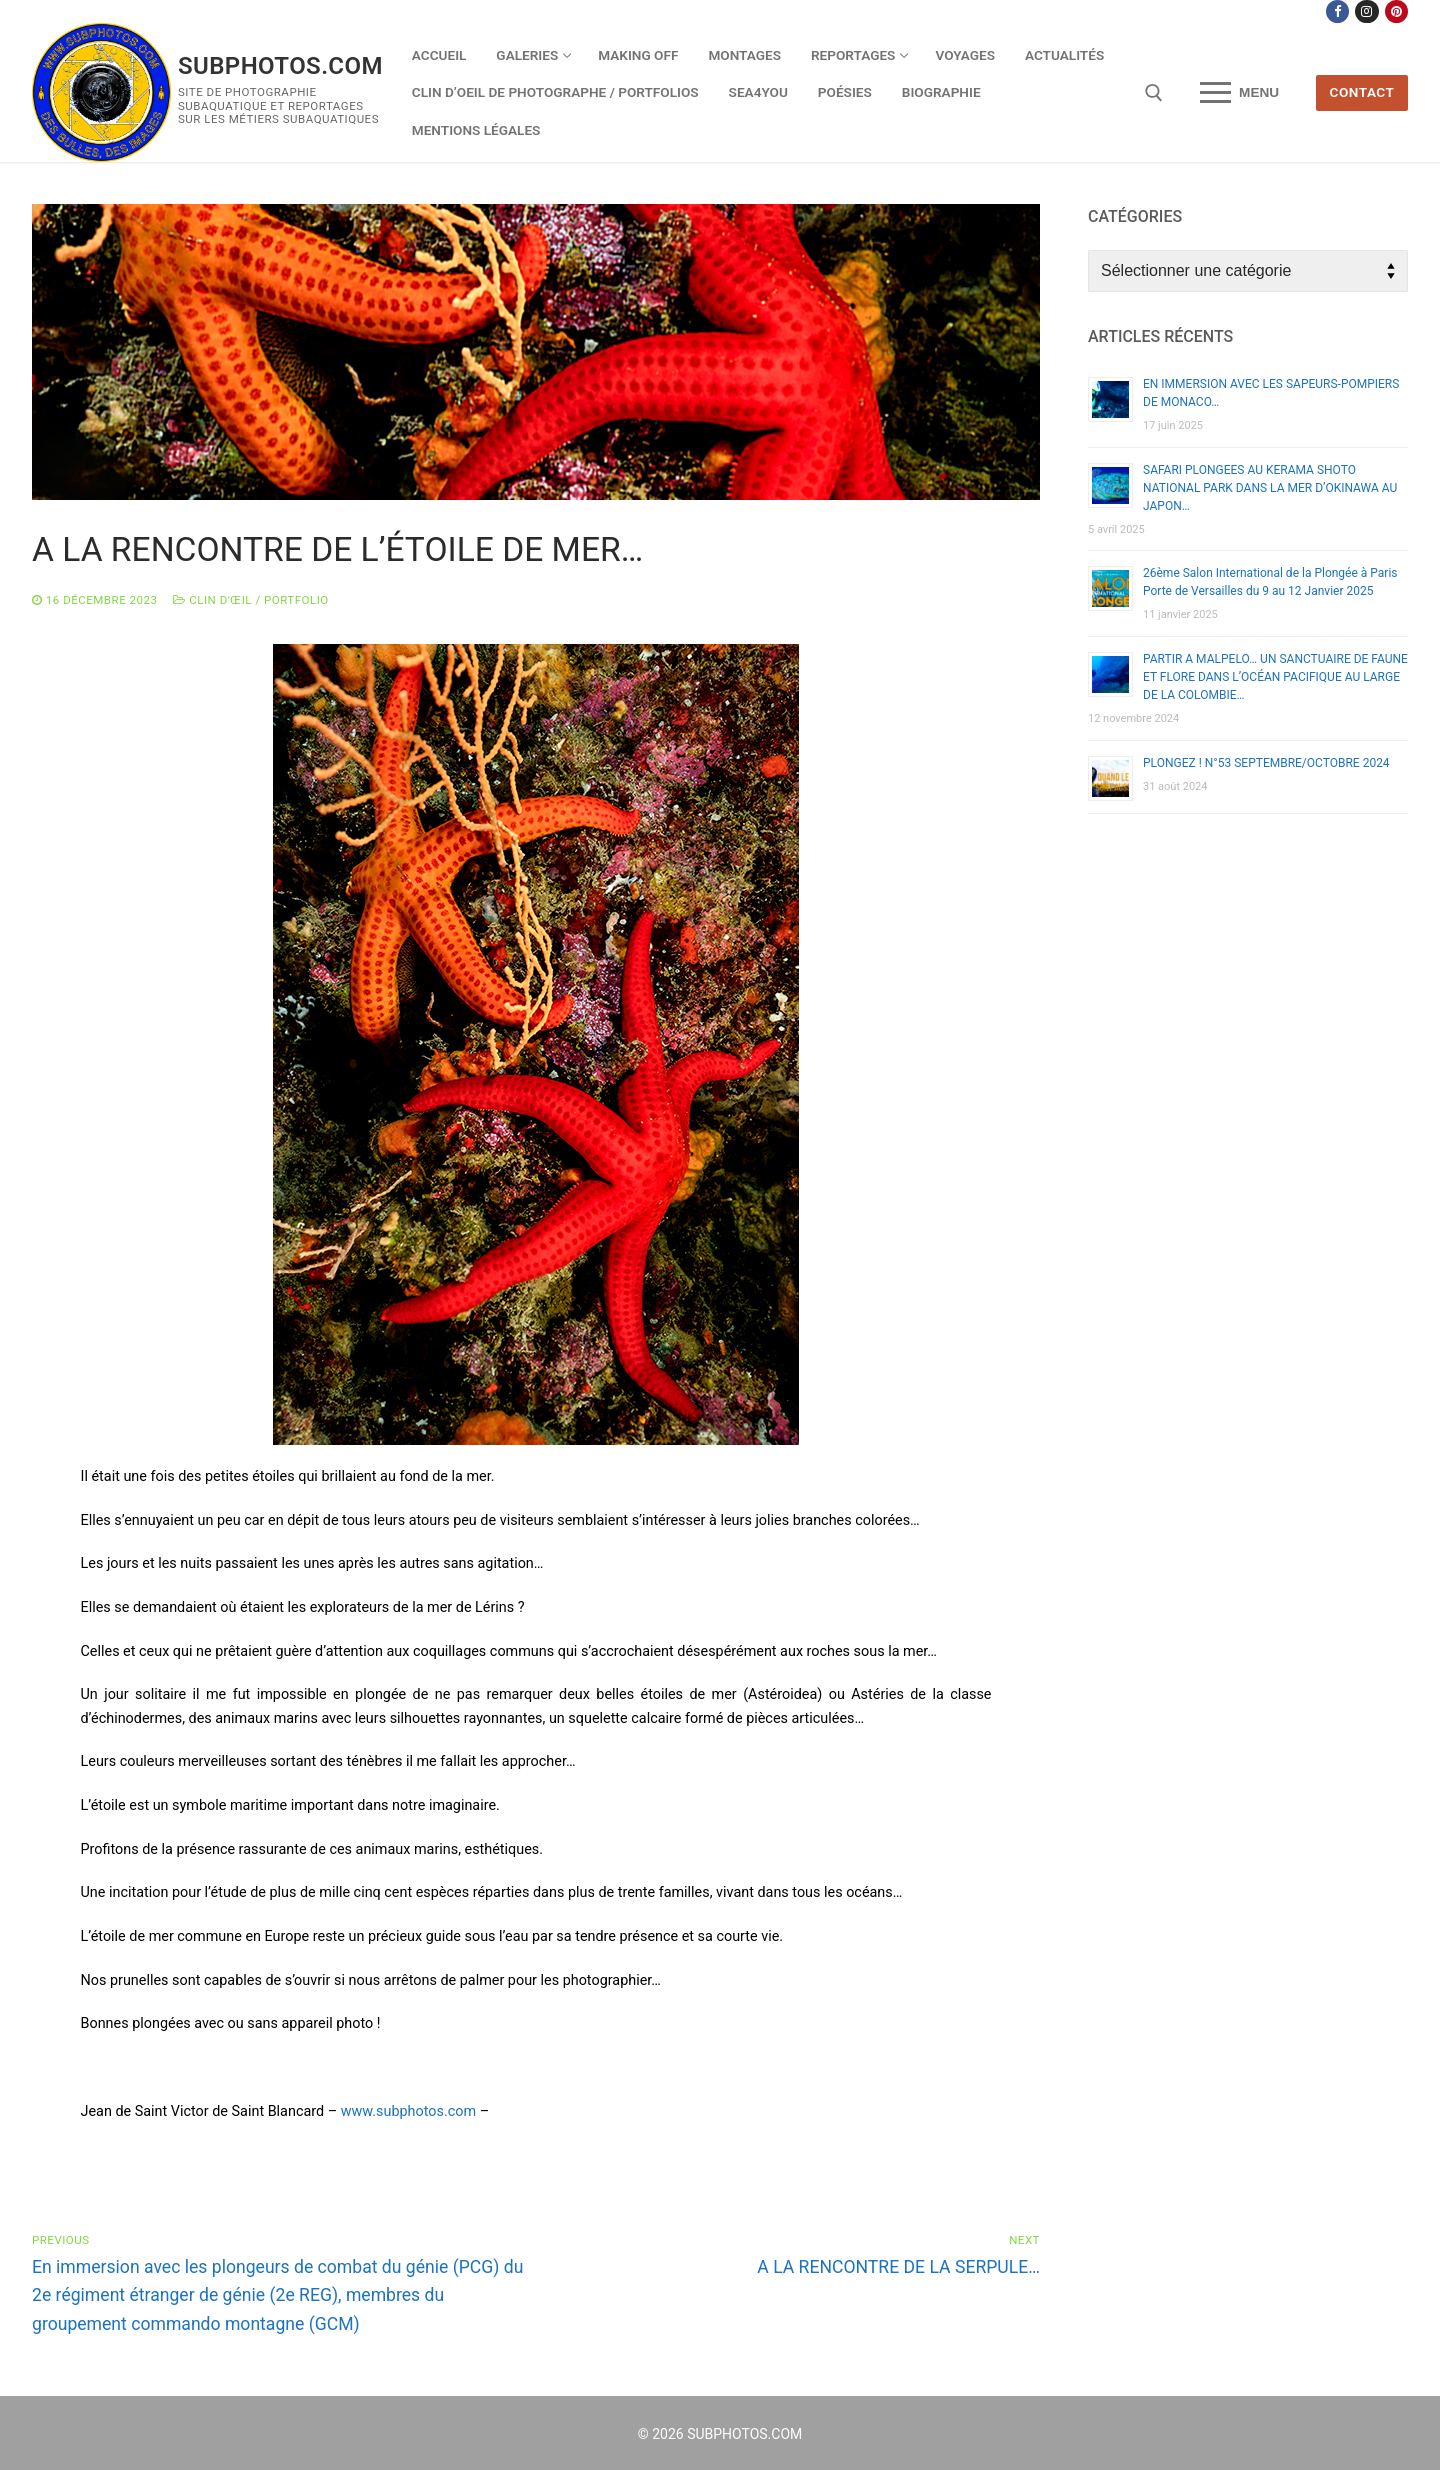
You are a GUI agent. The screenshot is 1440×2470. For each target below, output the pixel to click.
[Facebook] (1337, 11)
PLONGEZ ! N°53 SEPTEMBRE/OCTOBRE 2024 (1266, 763)
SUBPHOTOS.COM (280, 66)
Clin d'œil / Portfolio (250, 600)
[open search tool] (1154, 93)
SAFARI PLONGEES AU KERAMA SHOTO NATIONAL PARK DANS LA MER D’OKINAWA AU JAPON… (1270, 488)
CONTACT (1362, 92)
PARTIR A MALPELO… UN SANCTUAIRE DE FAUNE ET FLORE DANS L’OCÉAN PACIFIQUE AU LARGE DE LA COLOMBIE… (1275, 677)
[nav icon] (1239, 93)
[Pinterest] (1396, 11)
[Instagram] (1366, 11)
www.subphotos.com (408, 2111)
